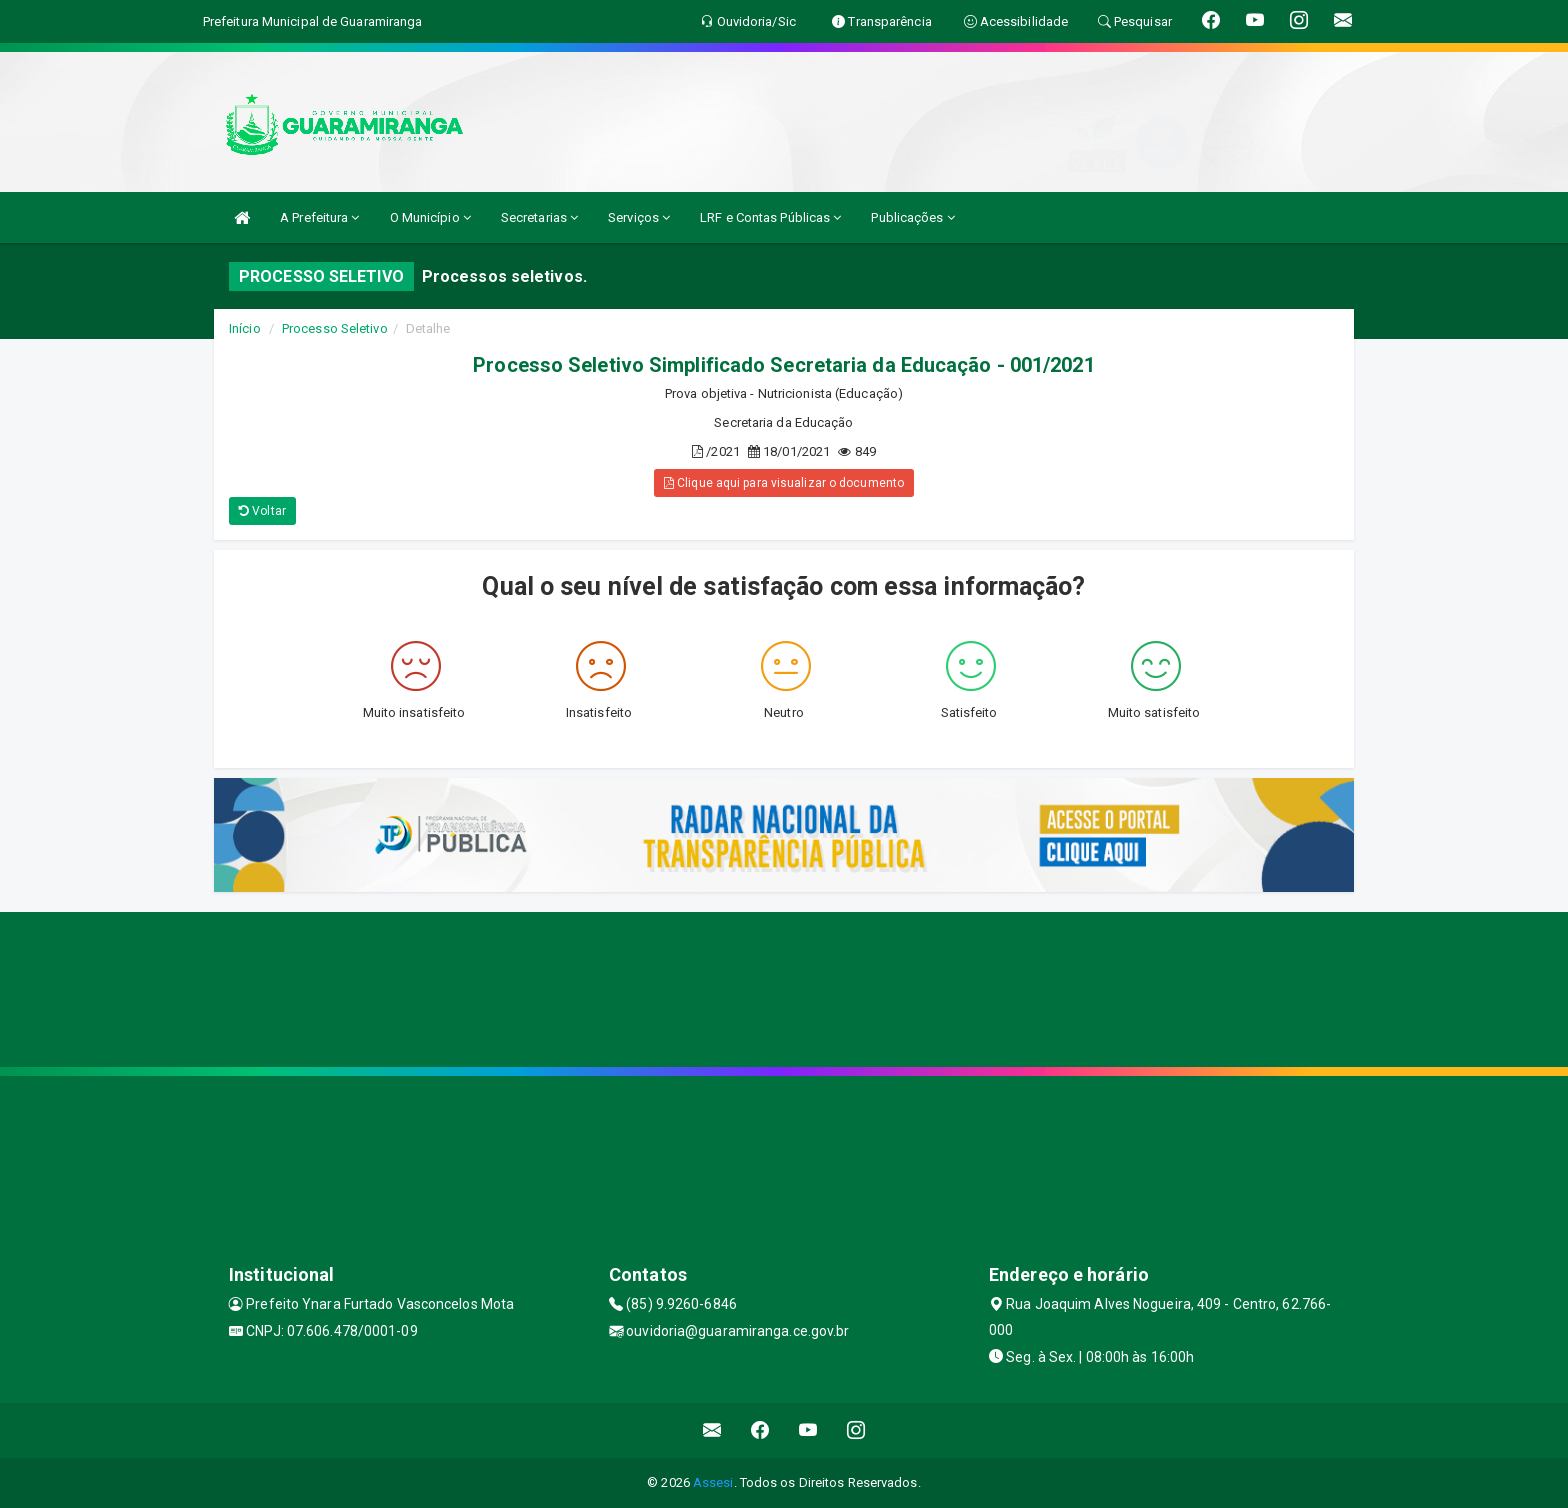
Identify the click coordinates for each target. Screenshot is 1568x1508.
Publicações (912, 217)
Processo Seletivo (335, 328)
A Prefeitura (319, 217)
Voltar (262, 511)
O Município (430, 217)
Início (245, 328)
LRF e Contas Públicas (770, 217)
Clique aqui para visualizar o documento (784, 483)
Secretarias (539, 217)
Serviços (639, 217)
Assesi (713, 1482)
